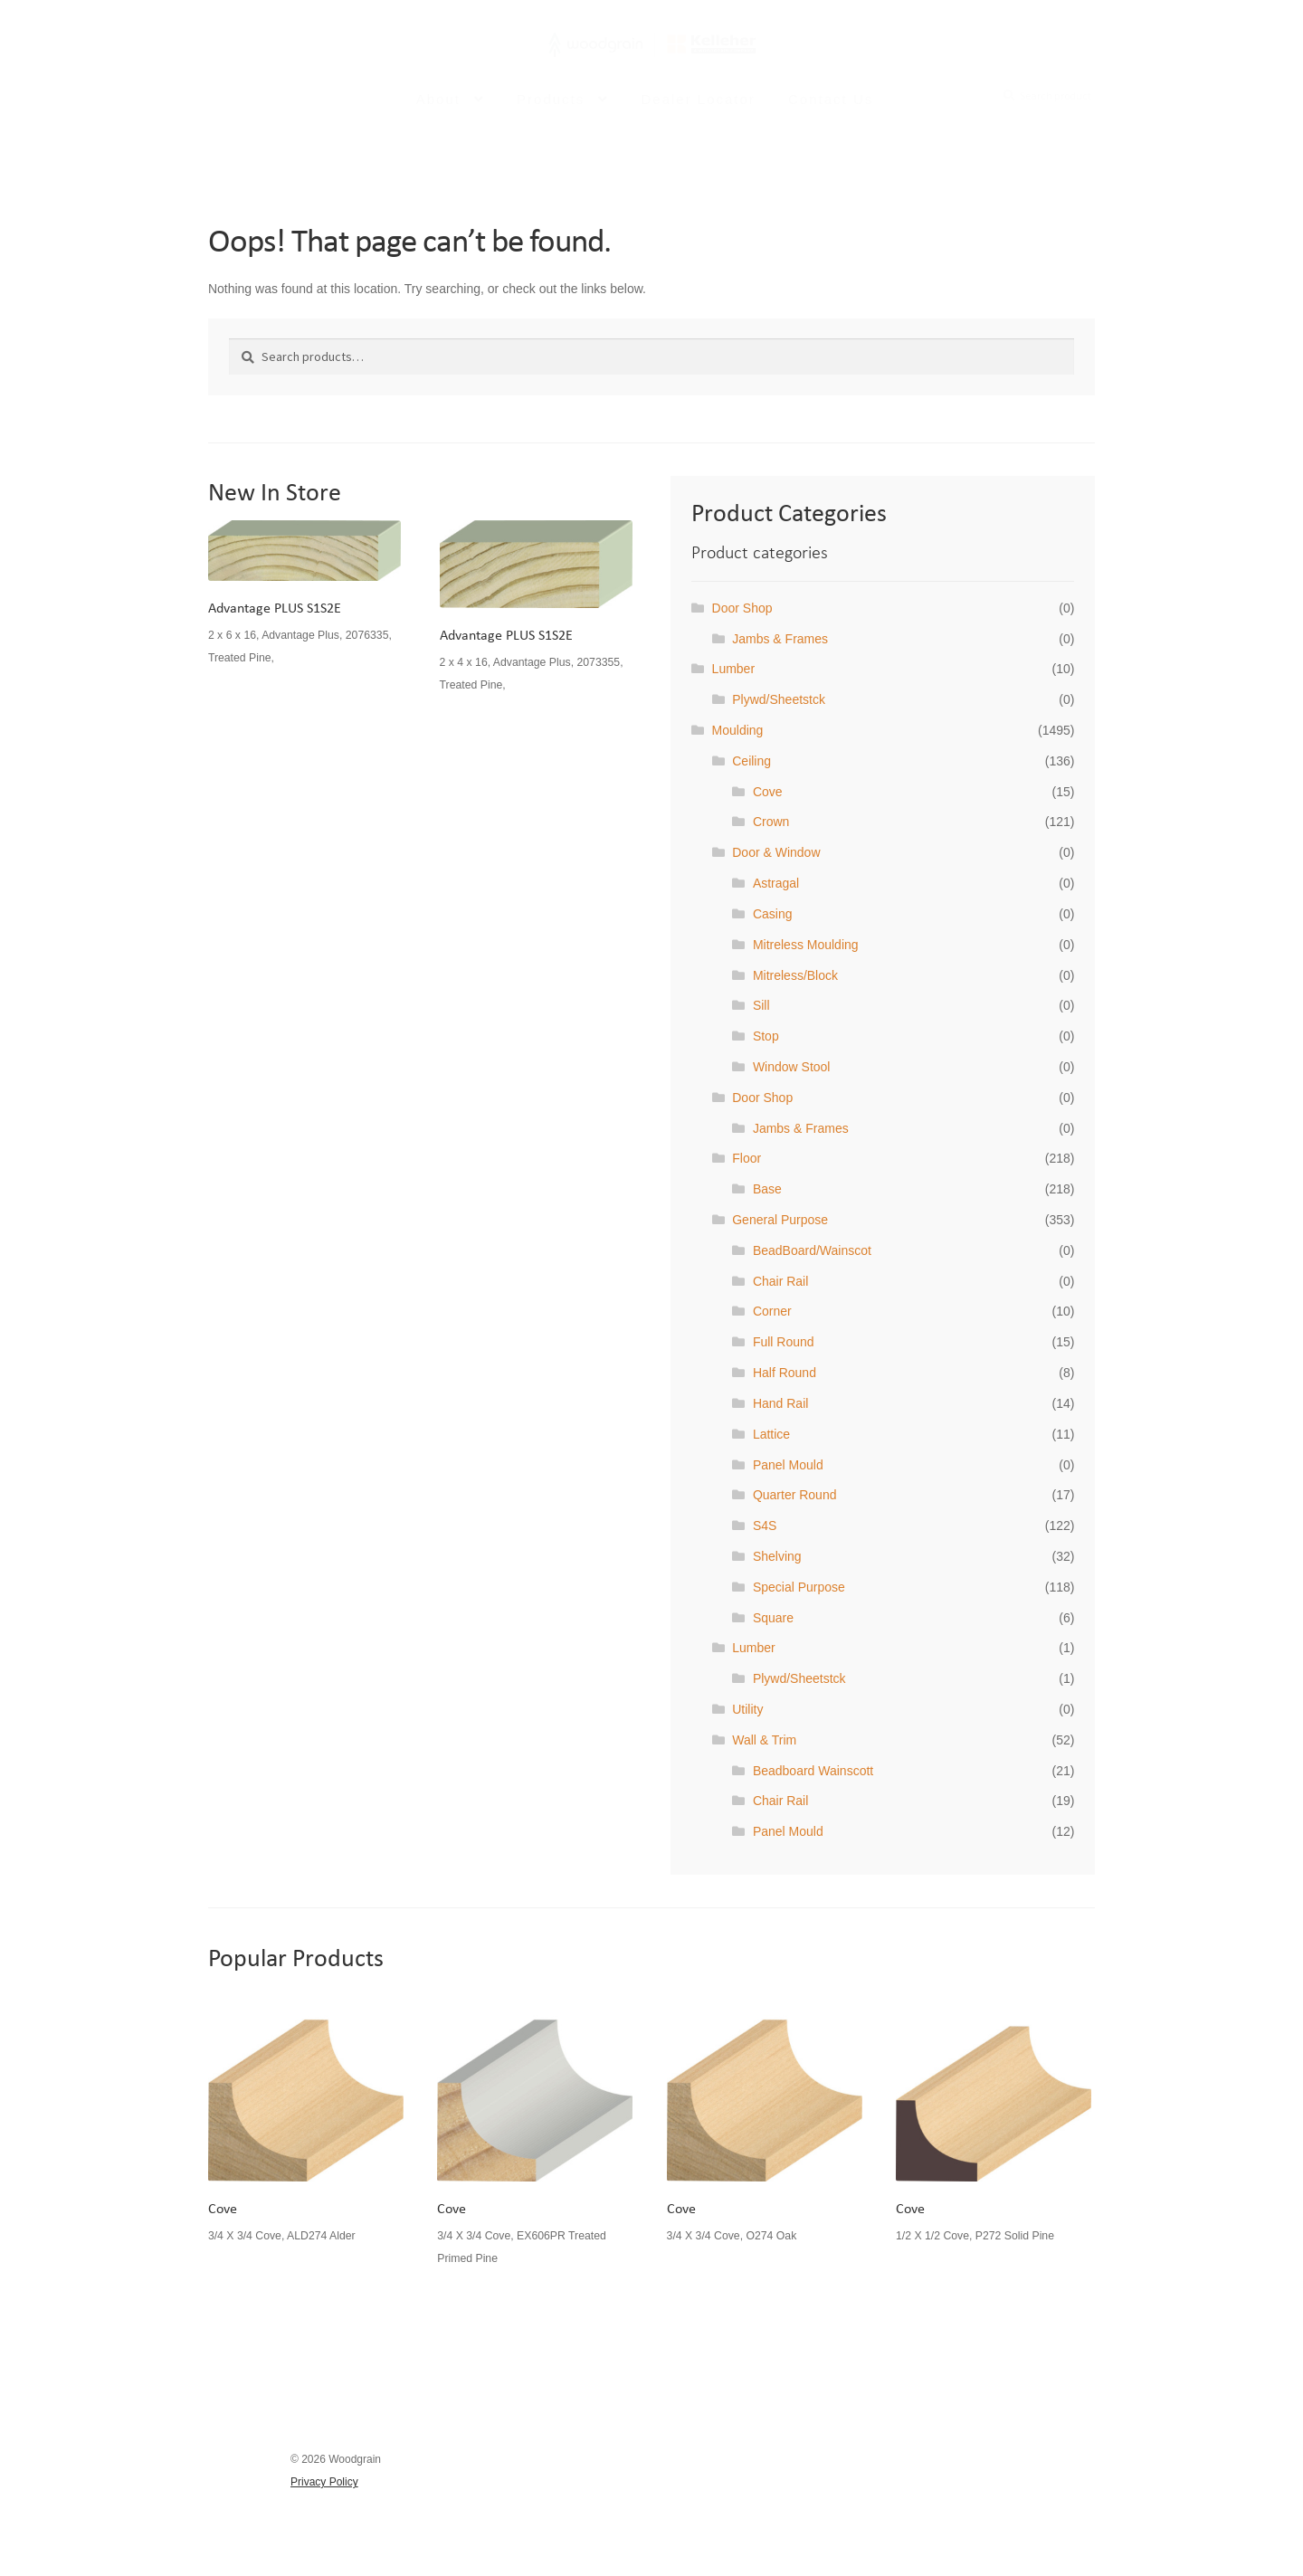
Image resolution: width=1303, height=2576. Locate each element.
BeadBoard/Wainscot (812, 1250)
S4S (764, 1525)
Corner (772, 1311)
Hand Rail (780, 1403)
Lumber (733, 668)
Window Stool (792, 1067)
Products (551, 111)
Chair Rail (780, 1281)
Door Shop (742, 608)
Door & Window (776, 852)
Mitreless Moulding (806, 944)
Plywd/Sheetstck (778, 699)
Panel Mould (788, 1465)
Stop (766, 1036)
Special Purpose (799, 1587)
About (438, 111)
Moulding (738, 730)
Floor (746, 1158)
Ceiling (751, 761)
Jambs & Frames (780, 639)
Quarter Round (795, 1495)
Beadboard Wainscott (813, 1770)
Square (773, 1618)
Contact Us (830, 111)
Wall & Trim (764, 1740)
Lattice (771, 1434)
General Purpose (780, 1219)
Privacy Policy (324, 2482)
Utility (747, 1709)
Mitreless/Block (795, 975)
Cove (768, 791)
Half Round (784, 1372)
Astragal (776, 883)
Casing (773, 914)
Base (767, 1189)
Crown (771, 821)
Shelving (777, 1556)
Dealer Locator (698, 111)
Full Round (783, 1342)
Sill (761, 1005)
